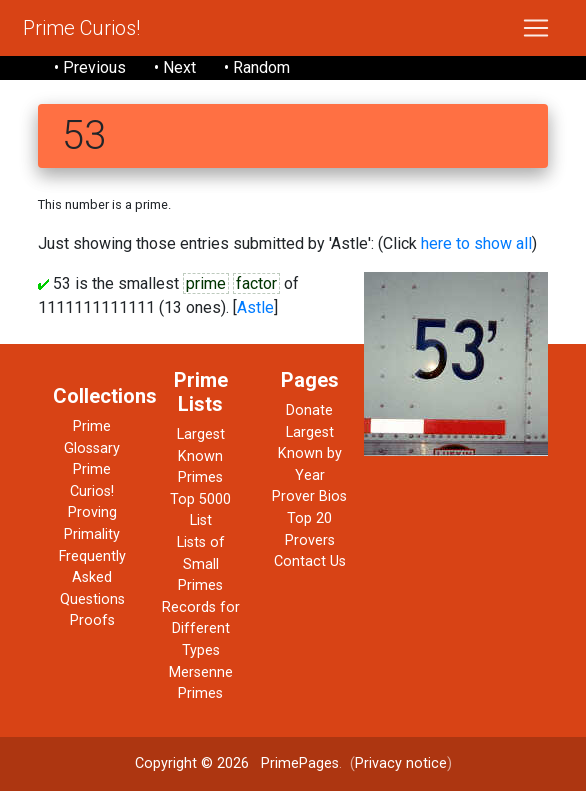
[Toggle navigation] (536, 28)
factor (256, 283)
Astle (255, 307)
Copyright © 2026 (192, 763)
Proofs (92, 620)
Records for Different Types (201, 629)
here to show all (476, 243)
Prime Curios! (81, 28)
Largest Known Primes (201, 456)
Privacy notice (401, 763)
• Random (257, 67)
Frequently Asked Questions (92, 578)
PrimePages (300, 763)
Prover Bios (309, 496)
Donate (309, 410)
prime (206, 283)
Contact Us (310, 561)
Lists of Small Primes (201, 564)
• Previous (90, 67)
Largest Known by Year (310, 454)
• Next (175, 67)
